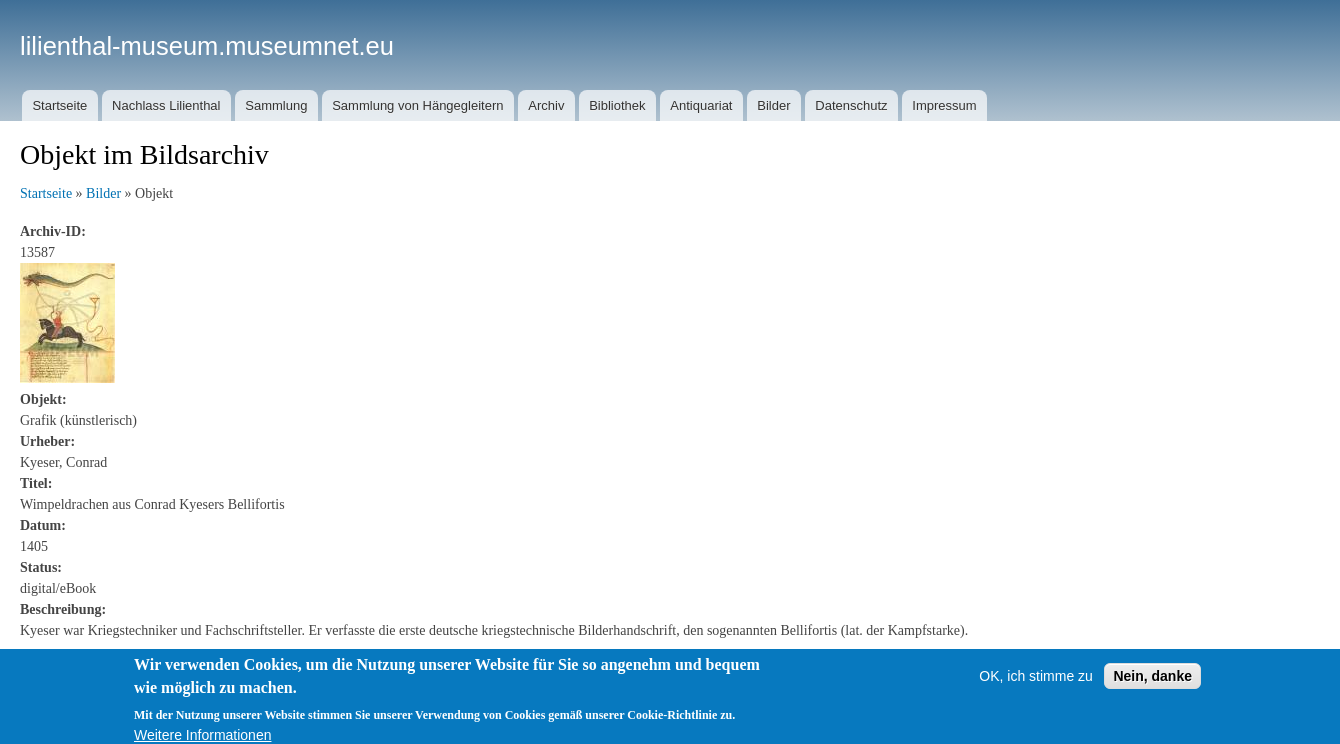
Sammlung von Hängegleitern (417, 105)
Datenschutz (851, 105)
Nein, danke (1152, 683)
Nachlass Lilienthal (166, 105)
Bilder (773, 105)
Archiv (546, 105)
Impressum (944, 105)
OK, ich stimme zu (1036, 683)
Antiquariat (701, 105)
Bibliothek (617, 105)
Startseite (59, 105)
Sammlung (276, 105)
